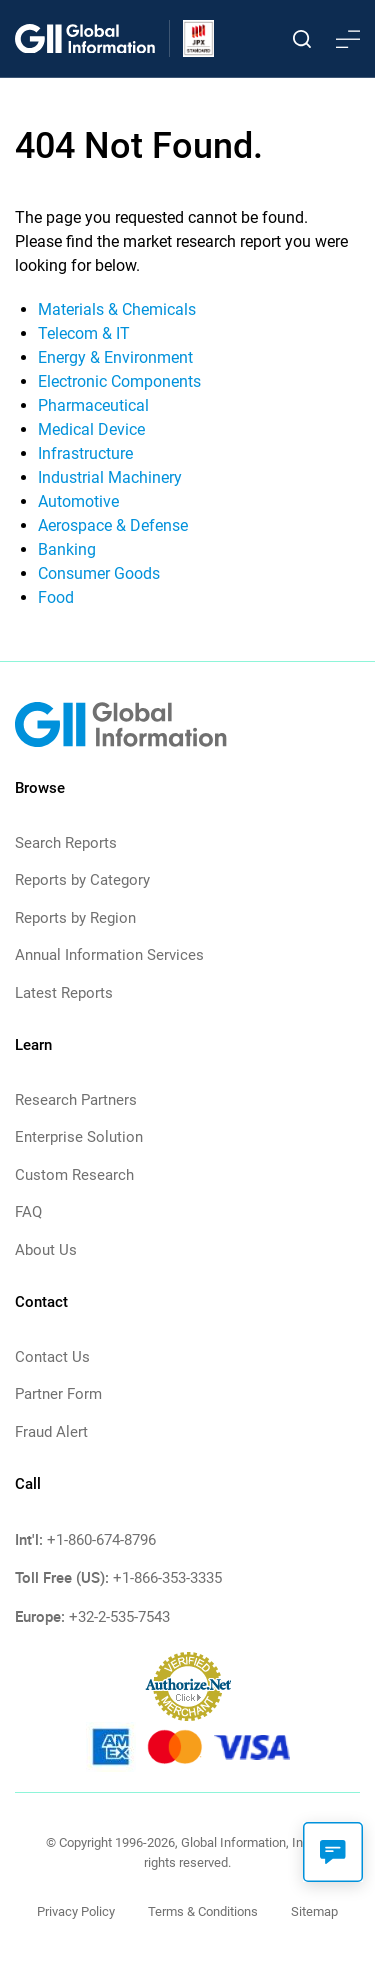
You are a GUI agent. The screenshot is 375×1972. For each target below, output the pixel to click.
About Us (46, 1250)
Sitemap (314, 1911)
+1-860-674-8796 (101, 1540)
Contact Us (52, 1357)
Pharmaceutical (93, 405)
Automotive (78, 501)
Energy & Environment (115, 357)
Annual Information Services (109, 955)
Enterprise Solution (79, 1137)
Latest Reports (64, 993)
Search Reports (66, 843)
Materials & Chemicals (117, 309)
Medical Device (91, 429)
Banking (67, 549)
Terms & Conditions (203, 1911)
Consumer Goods (99, 573)
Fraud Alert (51, 1432)
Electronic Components (119, 381)
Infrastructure (85, 453)
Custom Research (74, 1175)
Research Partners (76, 1100)
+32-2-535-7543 (119, 1617)
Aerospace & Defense (113, 525)
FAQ (28, 1212)
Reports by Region (75, 918)
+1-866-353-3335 (167, 1578)
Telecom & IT (84, 333)
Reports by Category (82, 880)
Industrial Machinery (110, 477)
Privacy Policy (76, 1911)
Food (56, 597)
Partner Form (58, 1394)
